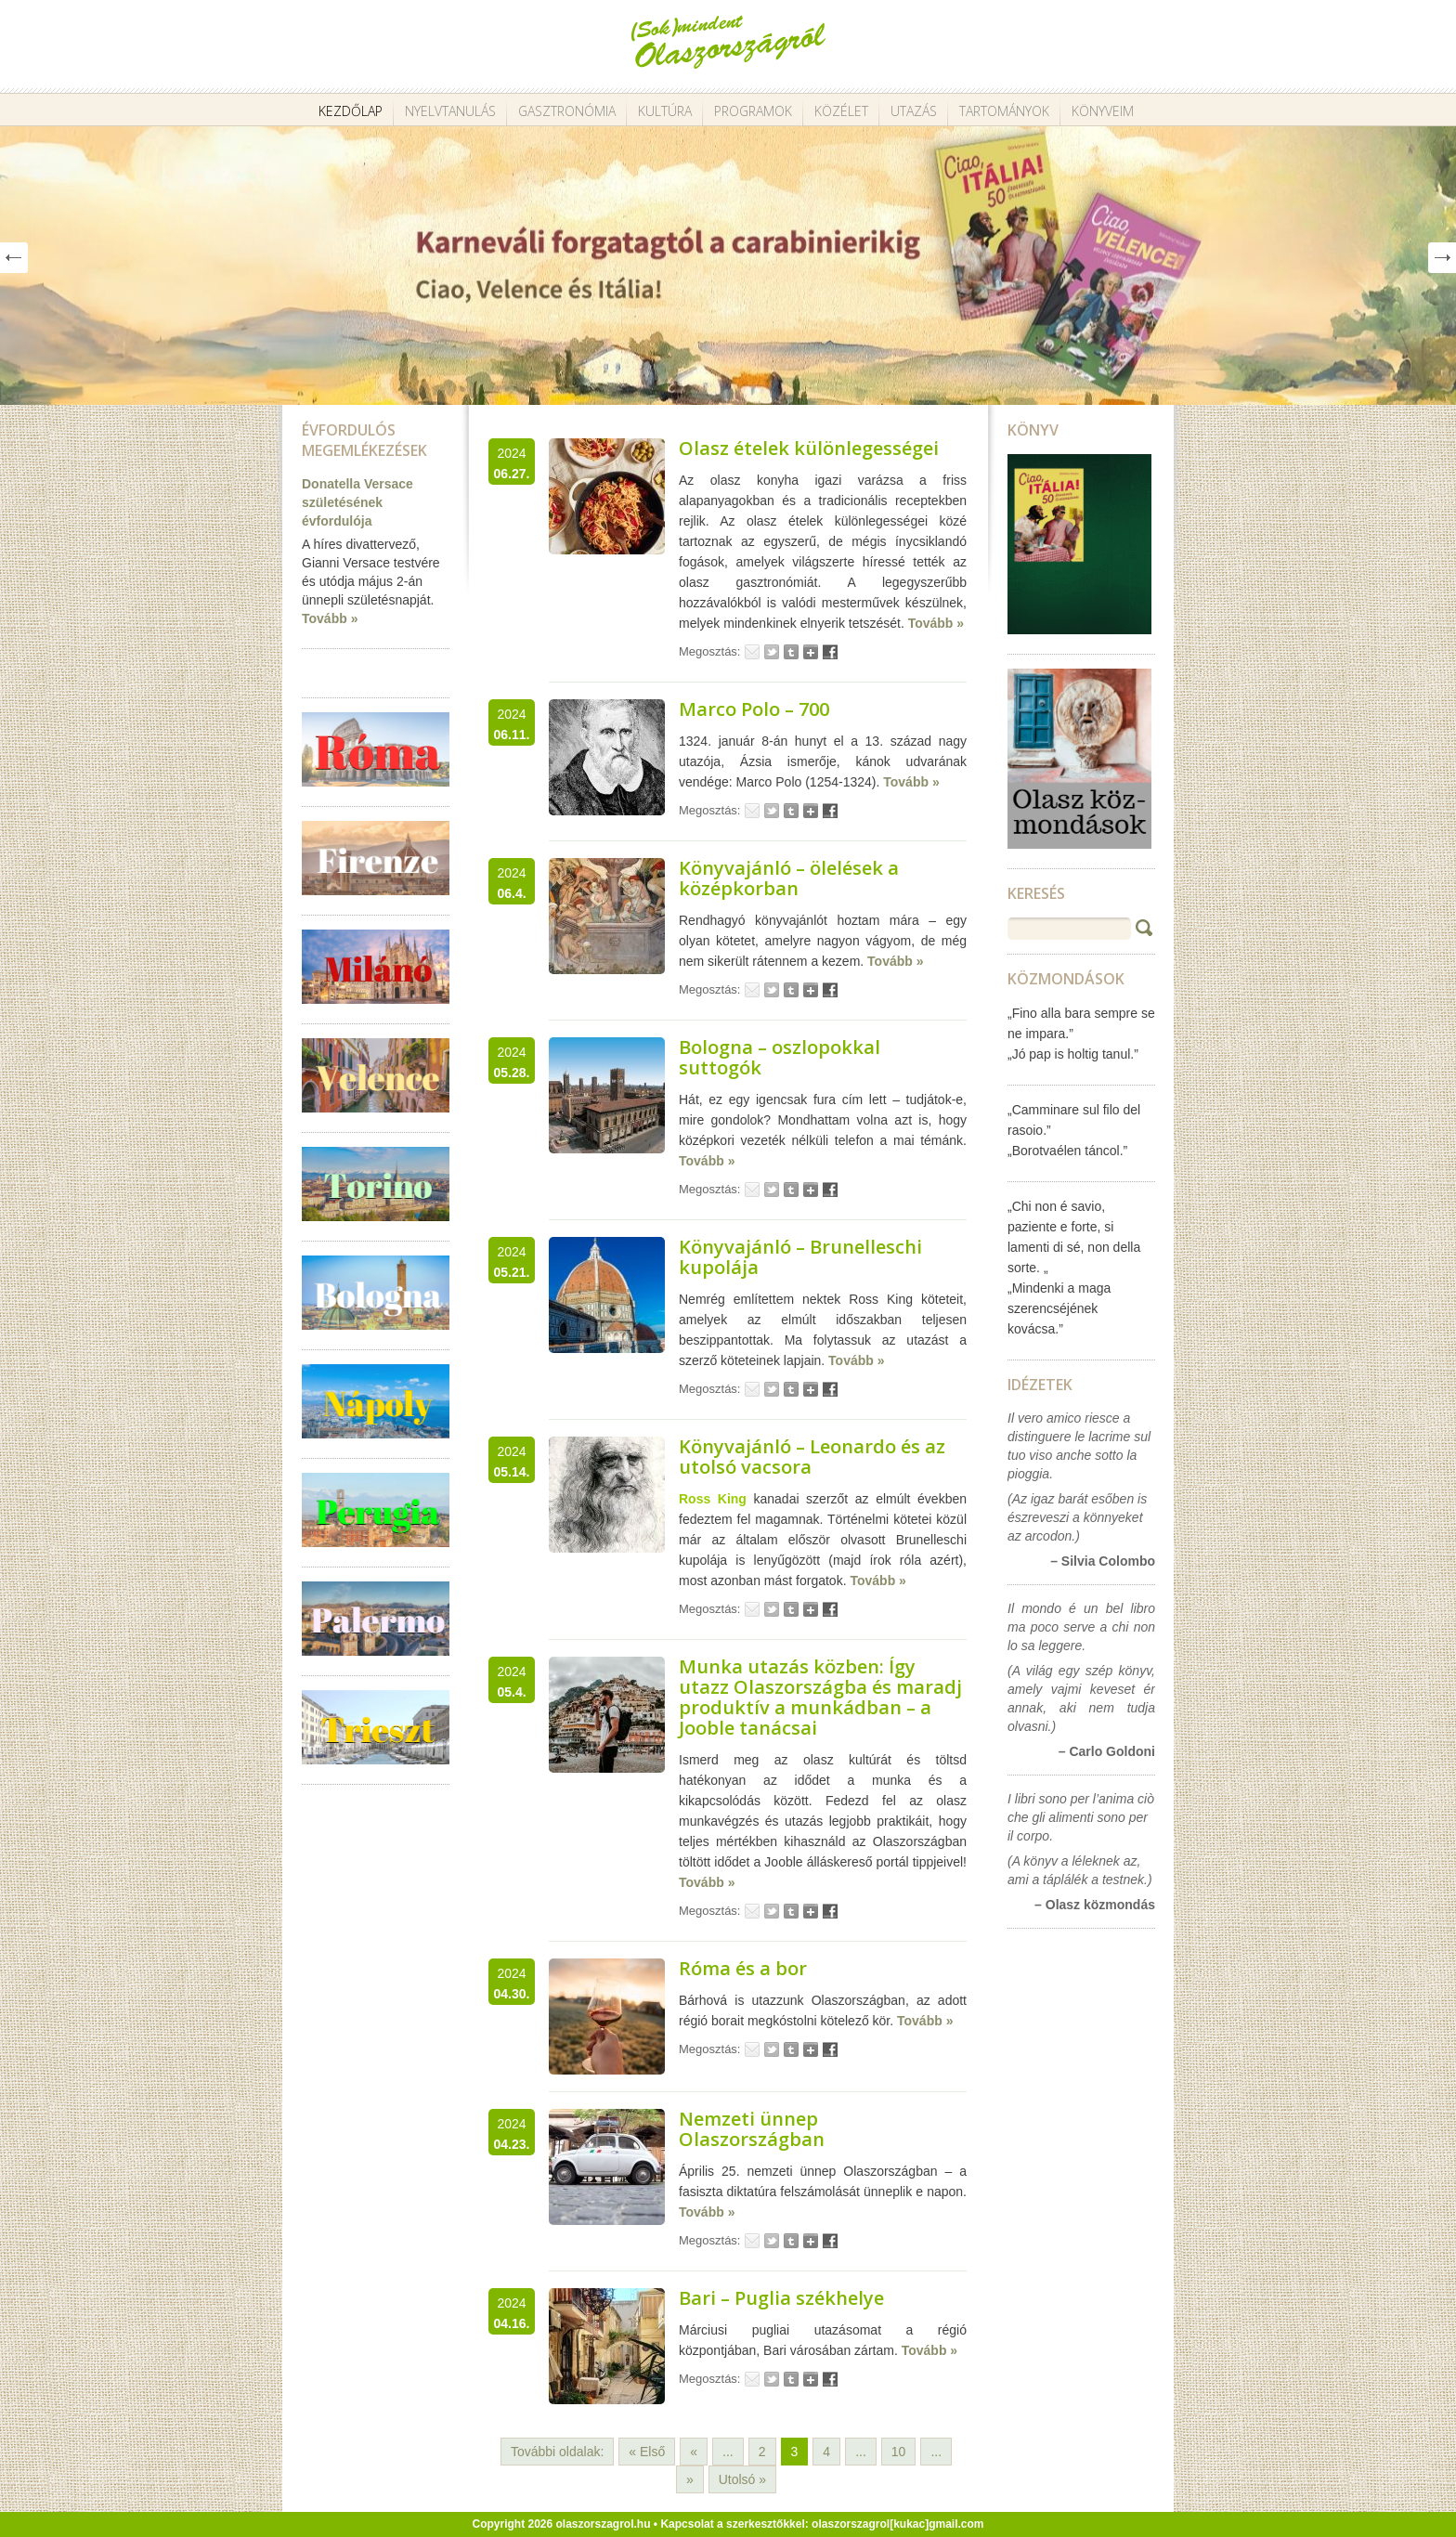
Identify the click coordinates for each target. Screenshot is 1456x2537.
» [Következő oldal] (690, 2479)
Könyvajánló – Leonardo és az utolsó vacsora (812, 1456)
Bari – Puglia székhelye (781, 2297)
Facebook (830, 651)
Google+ (810, 651)
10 (898, 2451)
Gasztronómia (567, 111)
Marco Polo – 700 (754, 709)
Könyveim (1103, 111)
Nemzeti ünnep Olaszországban (752, 2129)
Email (752, 651)
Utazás (913, 111)
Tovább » (330, 618)
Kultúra (665, 111)
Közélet (841, 111)
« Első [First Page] (647, 2451)
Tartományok (1004, 111)
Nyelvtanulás (450, 111)
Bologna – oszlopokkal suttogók (779, 1057)
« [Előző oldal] (693, 2451)
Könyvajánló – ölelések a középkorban (789, 878)
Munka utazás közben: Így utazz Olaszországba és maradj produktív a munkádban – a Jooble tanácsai (820, 1697)
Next (1442, 257)
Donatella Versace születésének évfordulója (357, 502)
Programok (753, 111)
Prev (14, 257)
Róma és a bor (743, 1968)
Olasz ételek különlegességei (809, 448)
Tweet (771, 651)
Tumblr (791, 651)
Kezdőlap (350, 111)
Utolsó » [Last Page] (742, 2479)
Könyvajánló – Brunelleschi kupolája (800, 1257)
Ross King (713, 1498)
